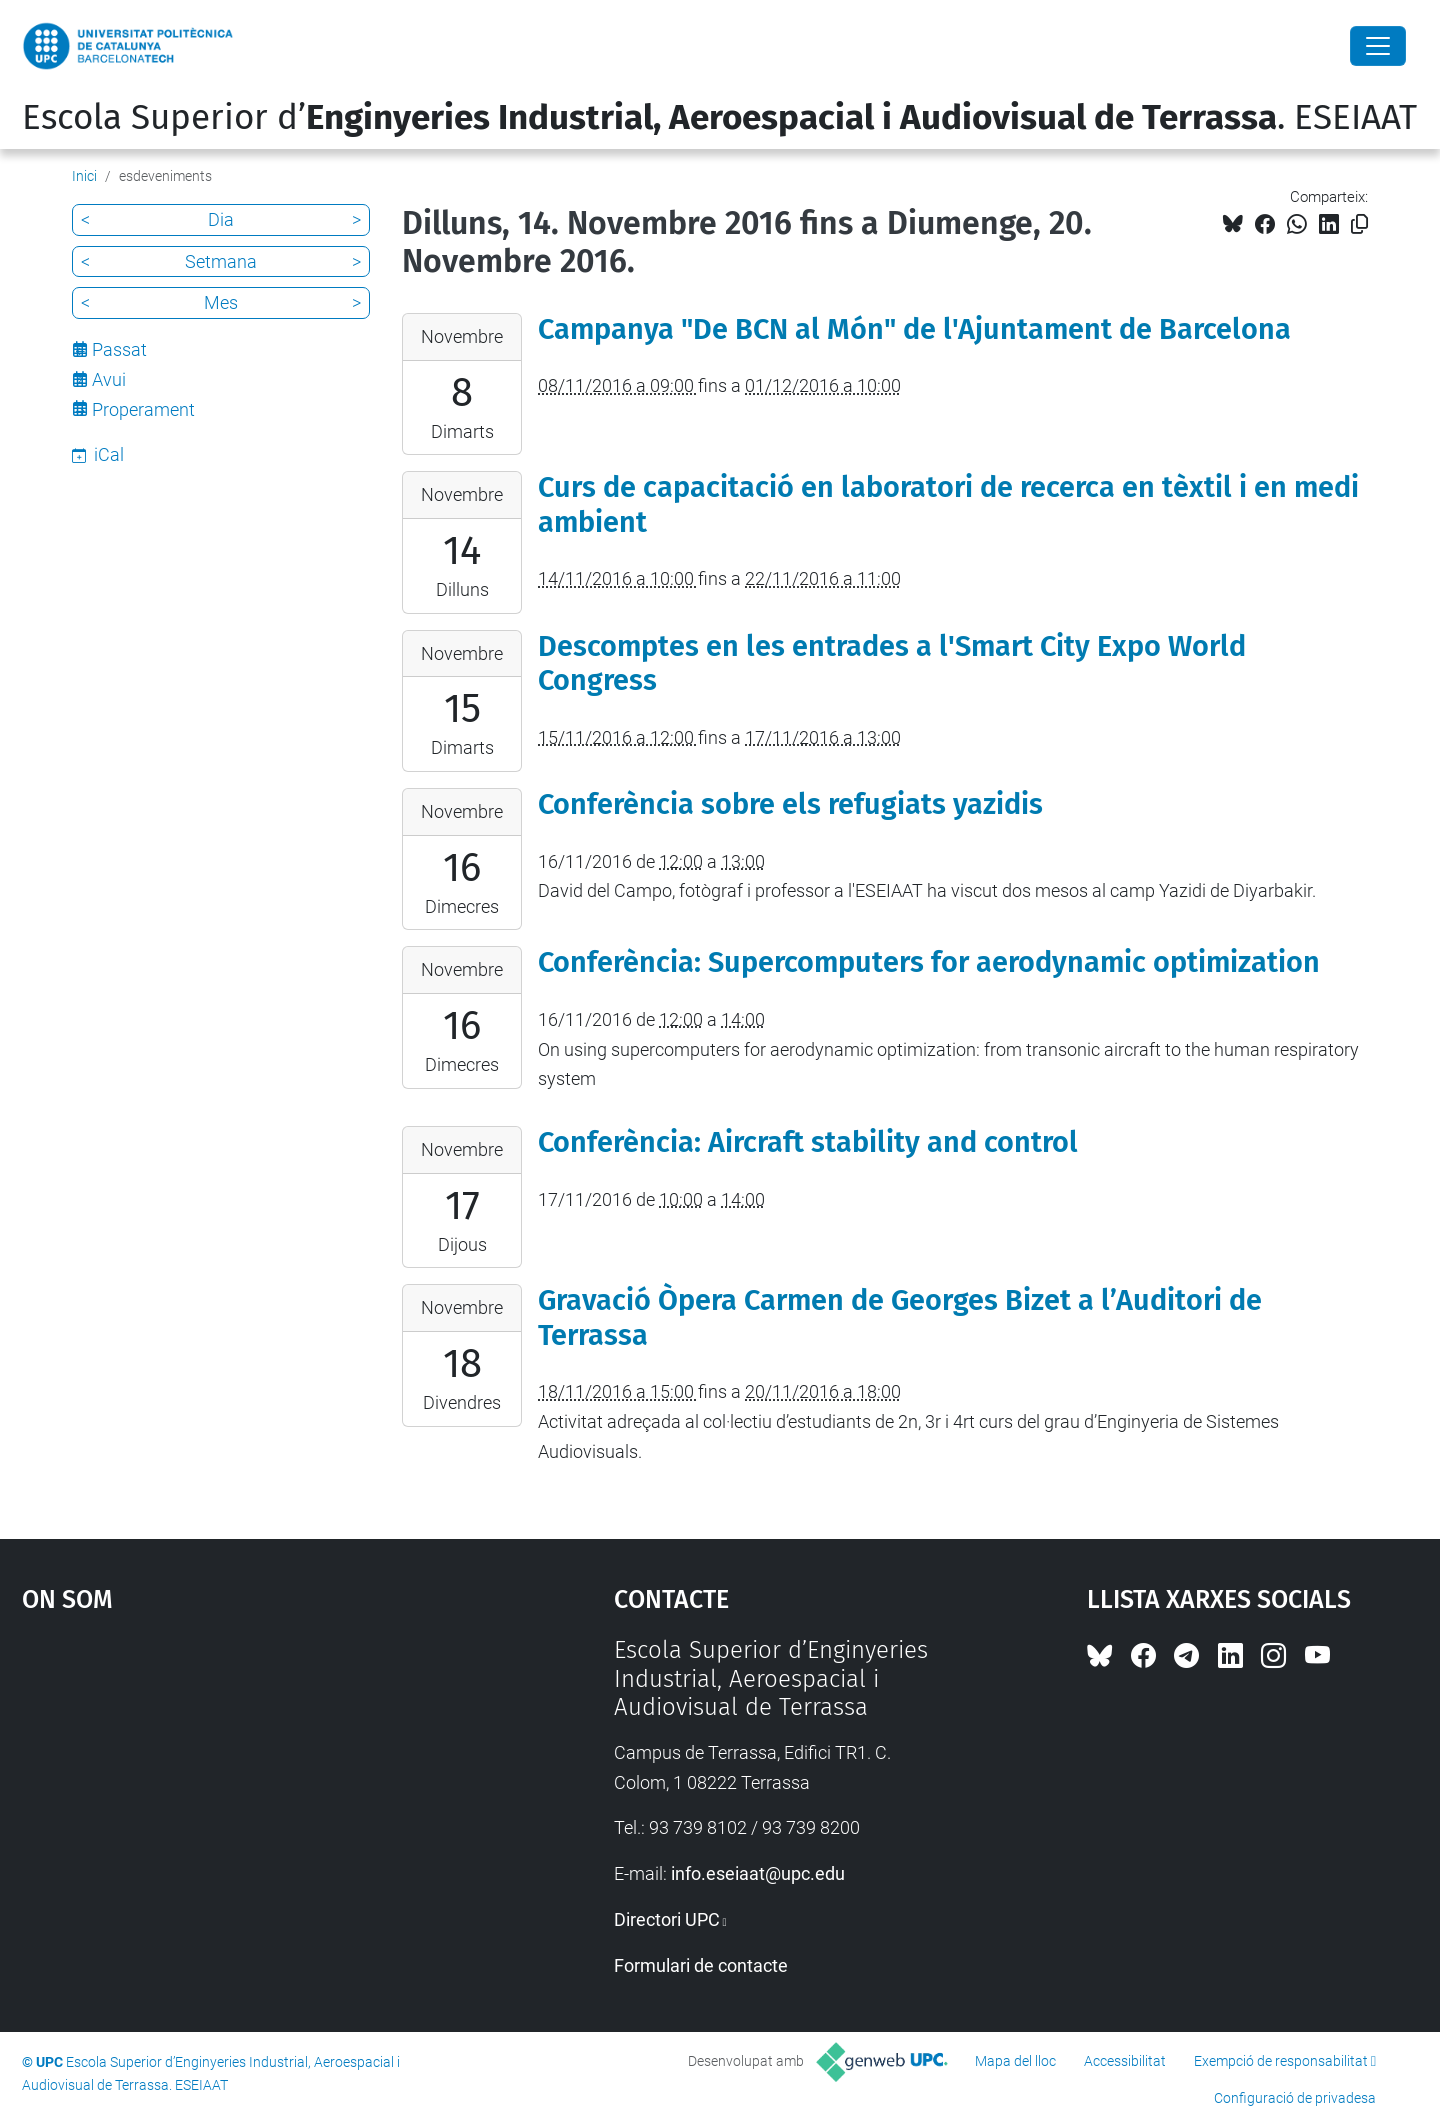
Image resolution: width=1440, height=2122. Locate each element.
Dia (221, 219)
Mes (221, 302)
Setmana (221, 261)
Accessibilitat (1125, 2061)
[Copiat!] (1359, 224)
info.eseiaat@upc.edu (758, 1873)
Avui (109, 379)
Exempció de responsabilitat (1281, 2061)
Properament (143, 409)
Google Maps (247, 1786)
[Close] (1378, 46)
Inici (84, 176)
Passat (119, 349)
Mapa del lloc (1015, 2061)
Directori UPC (667, 1919)
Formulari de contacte (701, 1965)
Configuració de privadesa (1295, 2098)
